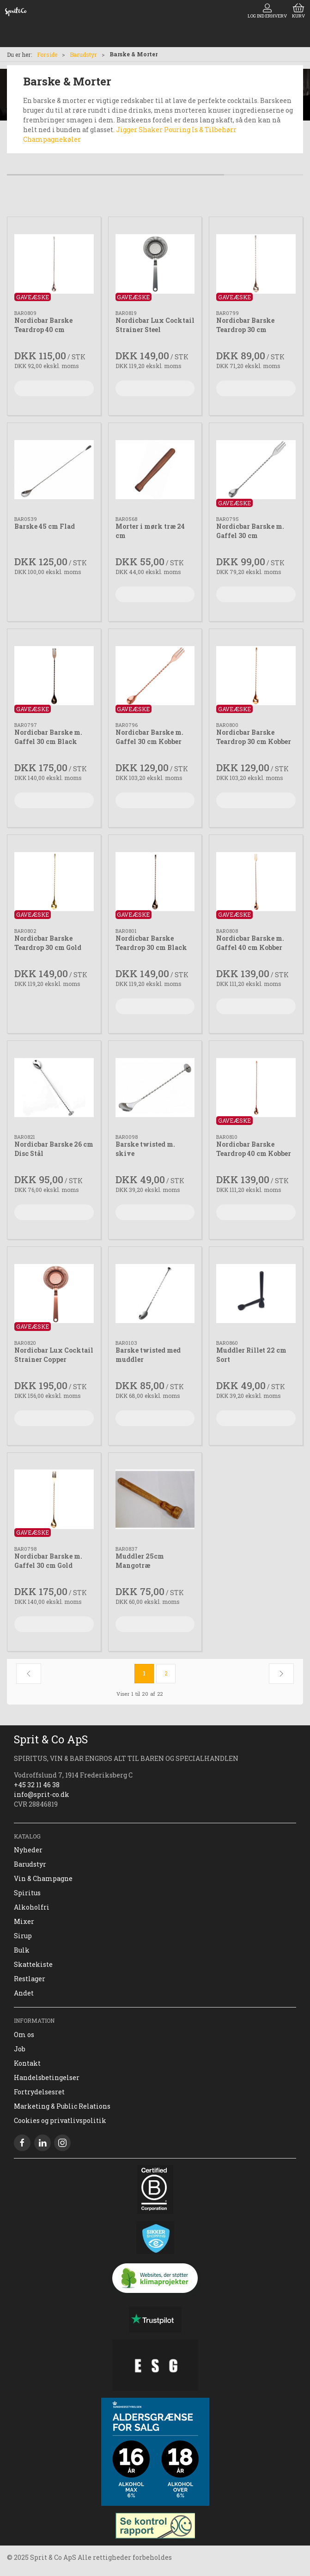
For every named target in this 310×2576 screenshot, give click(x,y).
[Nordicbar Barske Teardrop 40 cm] (54, 263)
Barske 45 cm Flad (44, 526)
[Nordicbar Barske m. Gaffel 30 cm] (256, 469)
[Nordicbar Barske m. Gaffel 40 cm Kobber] (256, 881)
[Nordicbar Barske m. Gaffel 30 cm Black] (54, 675)
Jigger (126, 129)
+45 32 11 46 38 (37, 1784)
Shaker (151, 129)
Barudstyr (83, 54)
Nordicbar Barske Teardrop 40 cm (43, 325)
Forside (47, 54)
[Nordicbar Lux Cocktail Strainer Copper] (54, 1293)
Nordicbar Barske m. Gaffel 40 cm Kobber (250, 943)
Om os (24, 2034)
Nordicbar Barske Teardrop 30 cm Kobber (253, 737)
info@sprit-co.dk (41, 1794)
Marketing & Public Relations (62, 2106)
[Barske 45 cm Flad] (54, 469)
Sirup (23, 1935)
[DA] (15, 11)
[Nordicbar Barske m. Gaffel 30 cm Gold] (54, 1499)
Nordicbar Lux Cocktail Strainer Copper (53, 1355)
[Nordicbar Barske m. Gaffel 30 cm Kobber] (155, 675)
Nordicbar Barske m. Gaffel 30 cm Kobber (149, 737)
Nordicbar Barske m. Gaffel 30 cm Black (48, 737)
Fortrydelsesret (39, 2091)
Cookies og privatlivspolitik (60, 2120)
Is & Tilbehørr (214, 129)
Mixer (24, 1921)
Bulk (22, 1950)
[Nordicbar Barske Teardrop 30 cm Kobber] (256, 675)
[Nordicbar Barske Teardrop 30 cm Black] (155, 881)
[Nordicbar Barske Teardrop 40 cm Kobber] (256, 1087)
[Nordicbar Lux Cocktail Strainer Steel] (155, 263)
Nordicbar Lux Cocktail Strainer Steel (155, 325)
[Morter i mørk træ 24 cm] (155, 469)
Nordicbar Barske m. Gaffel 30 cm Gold (48, 1561)
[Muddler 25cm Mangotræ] (155, 1499)
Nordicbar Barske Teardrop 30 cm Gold (47, 943)
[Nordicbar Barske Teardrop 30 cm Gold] (54, 881)
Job (19, 2048)
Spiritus (27, 1892)
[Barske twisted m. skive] (155, 1087)
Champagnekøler (52, 139)
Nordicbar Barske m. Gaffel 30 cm (250, 531)
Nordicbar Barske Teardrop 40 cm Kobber (253, 1149)
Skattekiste (33, 1964)
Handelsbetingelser (46, 2077)
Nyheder (28, 1849)
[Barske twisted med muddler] (155, 1293)
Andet (24, 1993)
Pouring (177, 129)
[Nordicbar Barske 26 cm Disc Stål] (54, 1087)
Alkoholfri (31, 1907)
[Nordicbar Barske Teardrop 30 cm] (256, 263)
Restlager (29, 1978)
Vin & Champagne (43, 1878)
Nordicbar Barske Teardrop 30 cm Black (151, 943)
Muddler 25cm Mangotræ (139, 1561)
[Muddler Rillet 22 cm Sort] (256, 1293)
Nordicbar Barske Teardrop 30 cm (245, 325)
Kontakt (27, 2063)
